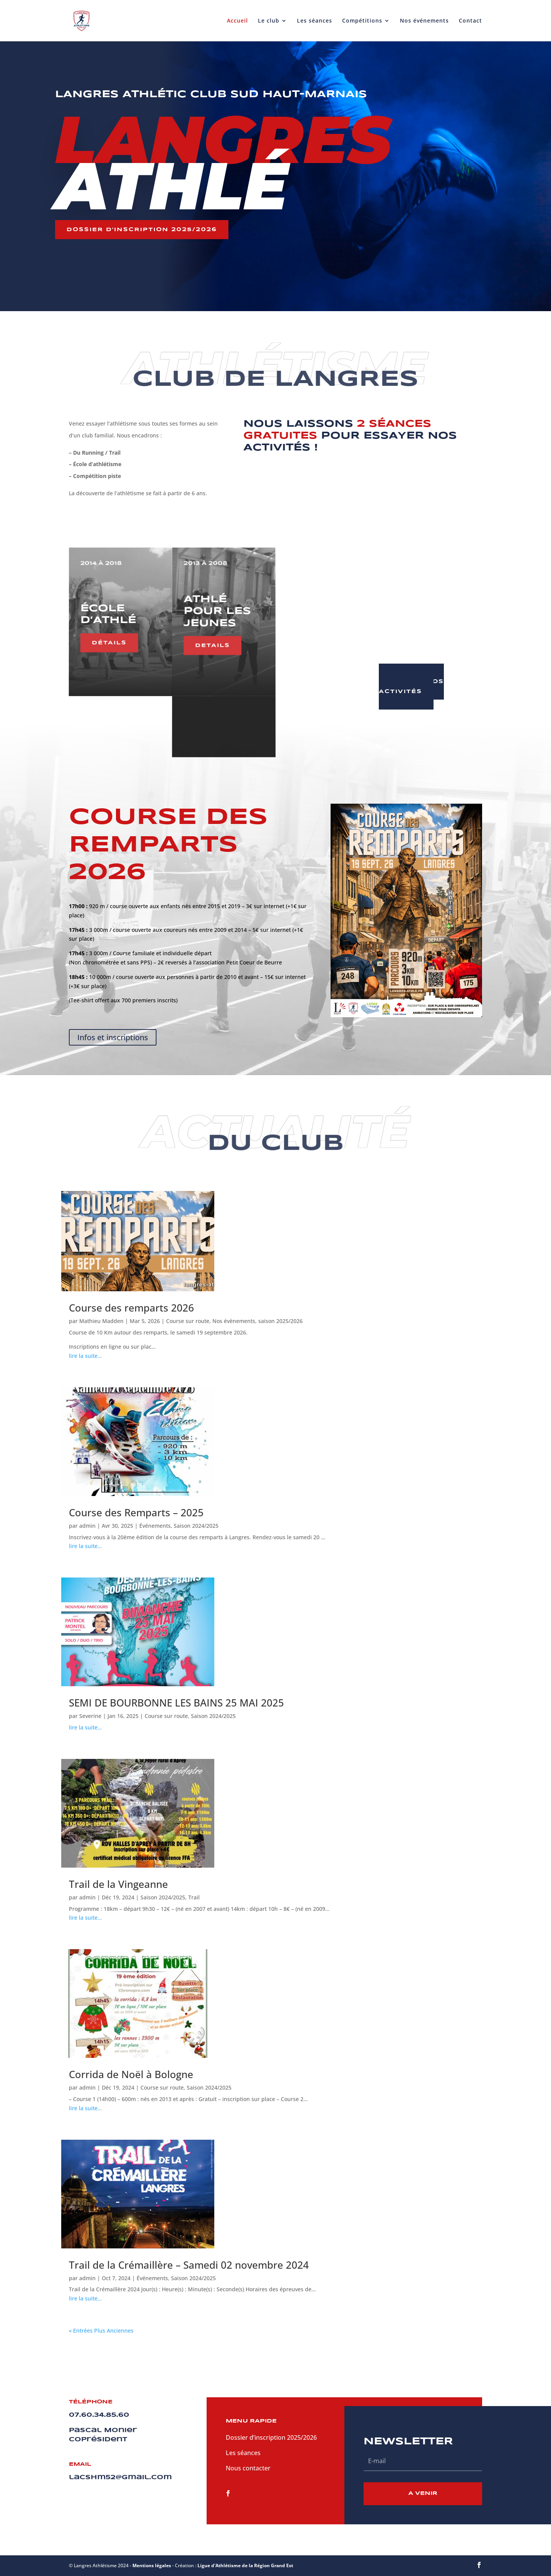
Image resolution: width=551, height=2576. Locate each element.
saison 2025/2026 (280, 1321)
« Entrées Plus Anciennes (101, 2330)
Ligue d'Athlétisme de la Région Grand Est (245, 2565)
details (212, 639)
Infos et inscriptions (112, 1037)
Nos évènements (233, 1321)
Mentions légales (151, 2565)
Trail (194, 1897)
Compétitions (362, 21)
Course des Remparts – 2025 (136, 1512)
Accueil (237, 21)
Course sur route (187, 1321)
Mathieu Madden (101, 1321)
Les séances (314, 21)
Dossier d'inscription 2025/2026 (142, 229)
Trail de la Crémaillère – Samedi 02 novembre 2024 (189, 2265)
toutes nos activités (411, 686)
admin (87, 1525)
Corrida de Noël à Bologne (131, 2074)
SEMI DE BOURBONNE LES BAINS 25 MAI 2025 (176, 1703)
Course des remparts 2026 (131, 1308)
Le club (268, 21)
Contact (470, 21)
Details (314, 627)
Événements (155, 1525)
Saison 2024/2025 (196, 1525)
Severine (90, 1716)
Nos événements (424, 21)
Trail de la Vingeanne (118, 1884)
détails (109, 637)
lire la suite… (85, 1355)
